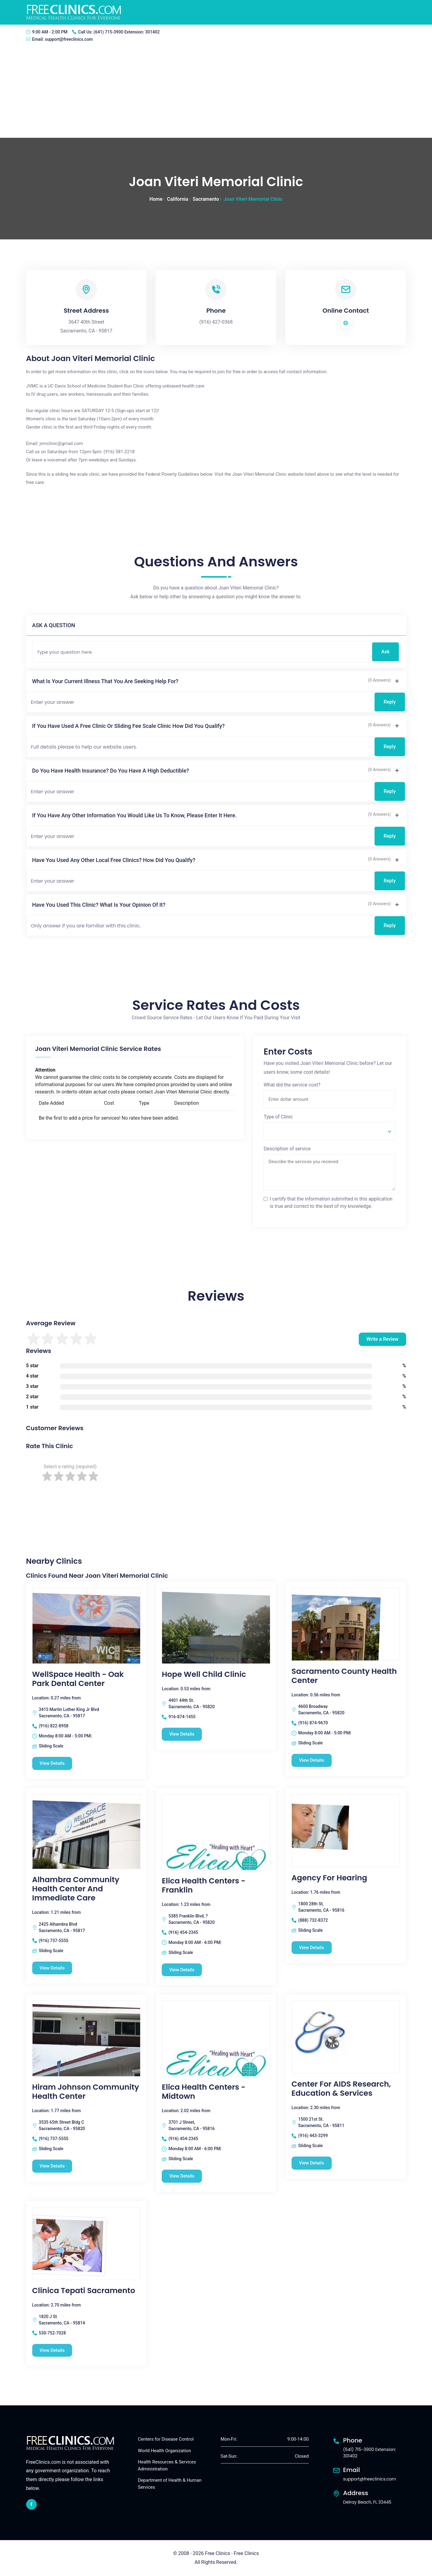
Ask (385, 652)
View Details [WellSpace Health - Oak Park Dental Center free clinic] (52, 1763)
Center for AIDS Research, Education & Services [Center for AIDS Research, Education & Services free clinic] (341, 2089)
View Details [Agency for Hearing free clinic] (311, 1947)
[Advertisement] (216, 92)
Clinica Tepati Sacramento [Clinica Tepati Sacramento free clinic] (83, 2290)
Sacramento (206, 199)
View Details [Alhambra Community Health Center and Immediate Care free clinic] (52, 1968)
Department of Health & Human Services (170, 2484)
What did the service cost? (292, 1085)
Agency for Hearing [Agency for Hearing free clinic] (329, 1877)
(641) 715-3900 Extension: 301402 (127, 32)
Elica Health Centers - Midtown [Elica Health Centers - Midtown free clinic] (203, 2092)
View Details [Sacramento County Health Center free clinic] (311, 1760)
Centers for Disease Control (166, 2439)
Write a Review (382, 1339)
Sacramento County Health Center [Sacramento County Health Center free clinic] (344, 1676)
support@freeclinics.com (69, 39)
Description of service (287, 1149)
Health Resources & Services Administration (167, 2466)
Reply (390, 702)
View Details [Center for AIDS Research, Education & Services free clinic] (311, 2163)
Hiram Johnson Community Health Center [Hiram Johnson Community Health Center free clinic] (85, 2092)
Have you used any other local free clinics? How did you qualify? (113, 860)
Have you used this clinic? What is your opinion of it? (99, 905)
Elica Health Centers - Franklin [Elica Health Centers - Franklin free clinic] (203, 1885)
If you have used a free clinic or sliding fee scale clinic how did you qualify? (128, 726)
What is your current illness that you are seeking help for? (105, 681)
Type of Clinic (278, 1117)
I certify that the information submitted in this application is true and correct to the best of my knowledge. (331, 1202)
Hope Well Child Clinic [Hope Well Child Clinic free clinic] (204, 1674)
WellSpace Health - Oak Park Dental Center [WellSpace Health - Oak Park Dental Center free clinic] (78, 1679)
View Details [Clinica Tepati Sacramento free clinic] (52, 2350)
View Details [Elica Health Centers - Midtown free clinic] (182, 2176)
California (177, 199)
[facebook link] (31, 2504)
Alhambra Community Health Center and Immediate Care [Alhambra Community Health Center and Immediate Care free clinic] (75, 1889)
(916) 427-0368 (216, 322)
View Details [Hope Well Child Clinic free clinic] (182, 1734)
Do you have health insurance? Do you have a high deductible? (110, 770)
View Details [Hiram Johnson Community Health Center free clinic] (52, 2166)
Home (155, 199)
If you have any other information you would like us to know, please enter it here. (134, 815)
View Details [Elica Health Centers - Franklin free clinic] (182, 1970)
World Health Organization (164, 2450)
